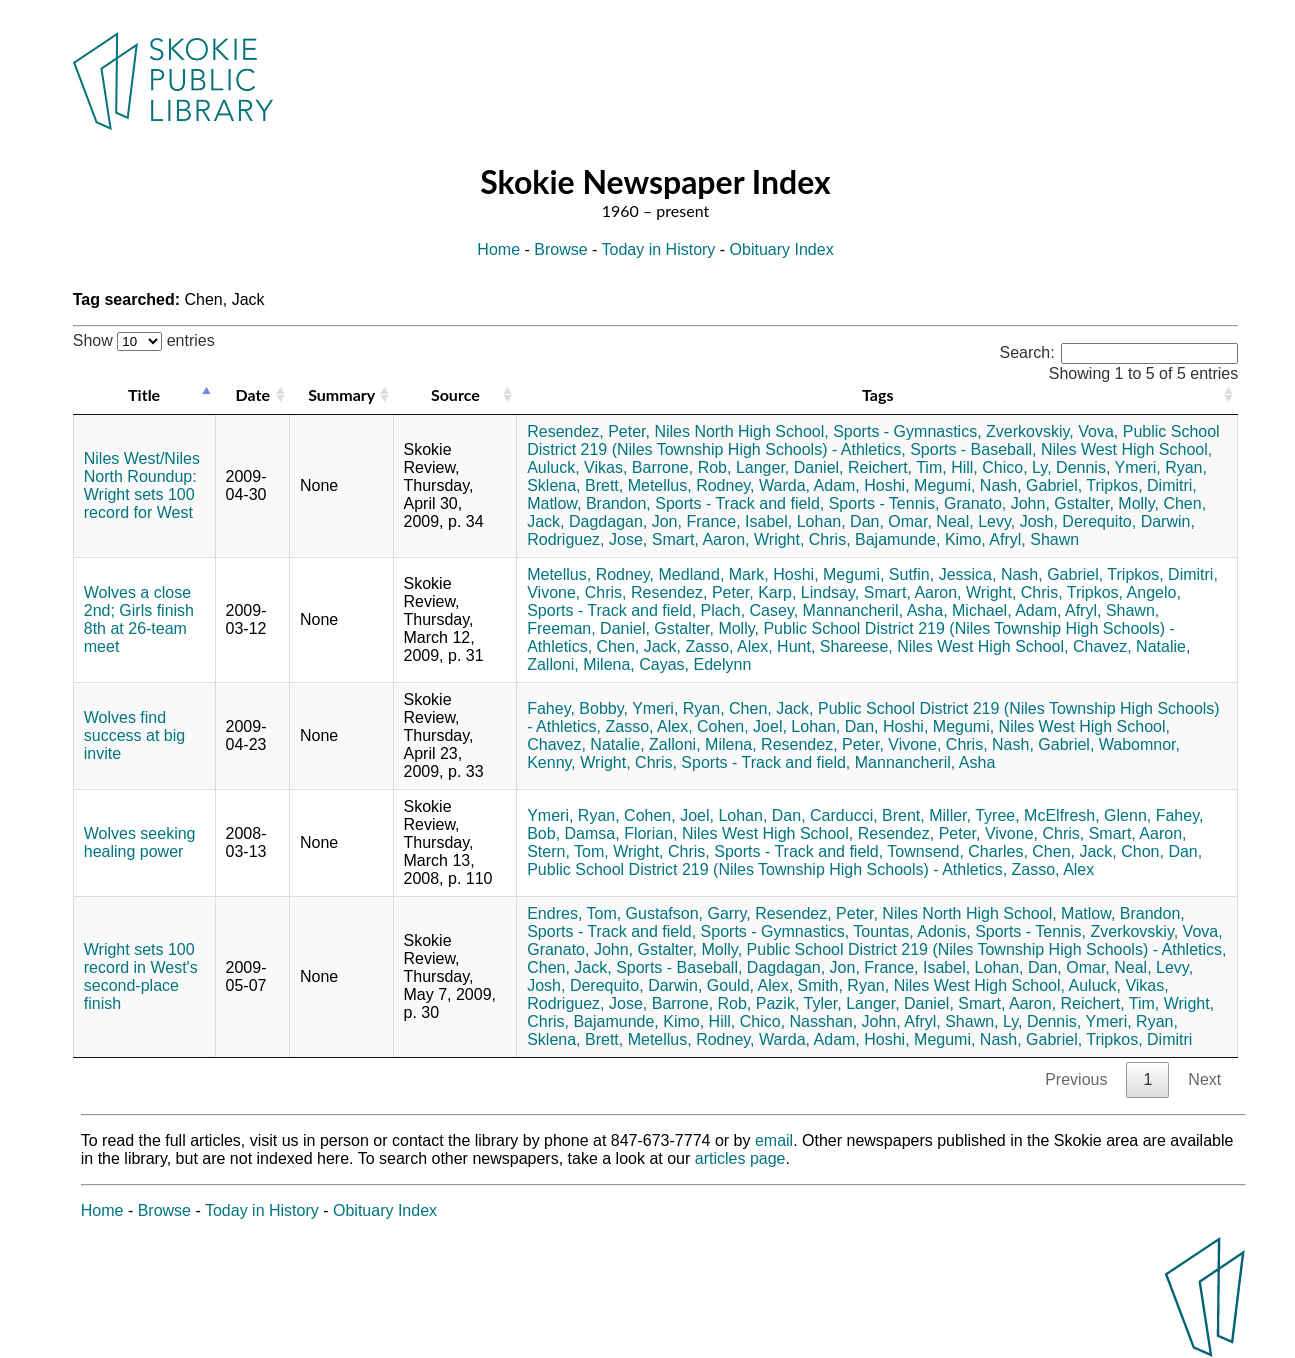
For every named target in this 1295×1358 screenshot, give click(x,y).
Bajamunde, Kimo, (920, 539)
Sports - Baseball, (973, 449)
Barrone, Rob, (682, 467)
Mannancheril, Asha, (875, 610)
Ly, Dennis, (1071, 467)
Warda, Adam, (809, 485)
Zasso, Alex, (729, 646)
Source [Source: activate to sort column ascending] (455, 394)
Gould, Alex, (750, 985)
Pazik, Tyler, (799, 1003)
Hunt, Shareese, (835, 646)
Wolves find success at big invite (134, 735)
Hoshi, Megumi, (919, 485)
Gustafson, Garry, (688, 913)
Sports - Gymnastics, (907, 431)
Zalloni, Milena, (581, 664)
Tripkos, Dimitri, (1141, 485)
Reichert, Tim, (897, 467)
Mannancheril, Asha (925, 762)
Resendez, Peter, (588, 431)
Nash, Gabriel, (1031, 485)
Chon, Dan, (1161, 851)
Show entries (144, 340)
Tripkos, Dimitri (1139, 1039)
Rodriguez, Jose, (587, 539)
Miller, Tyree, (974, 815)
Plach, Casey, (750, 610)
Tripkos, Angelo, (1124, 592)
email (774, 1140)
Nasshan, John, (845, 1021)
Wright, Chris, (802, 539)
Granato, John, (997, 503)
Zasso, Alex (1053, 869)
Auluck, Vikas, (577, 467)
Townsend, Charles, (957, 851)
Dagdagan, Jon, (625, 521)
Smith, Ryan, (844, 985)
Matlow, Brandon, (589, 503)
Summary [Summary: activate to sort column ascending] (341, 394)
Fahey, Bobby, (577, 708)
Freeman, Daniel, (588, 628)
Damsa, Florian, (621, 833)
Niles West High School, (1126, 449)
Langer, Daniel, (790, 467)
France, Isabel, (739, 521)
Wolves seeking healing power (140, 842)
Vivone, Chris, (576, 592)
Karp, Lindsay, (808, 592)
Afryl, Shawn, (1112, 610)
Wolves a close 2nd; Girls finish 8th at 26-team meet (139, 619)
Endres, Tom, (574, 913)
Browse (560, 249)
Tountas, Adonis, (911, 931)
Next (1204, 1079)
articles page (740, 1158)
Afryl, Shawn (1034, 539)
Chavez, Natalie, (1131, 646)
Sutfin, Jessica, (943, 574)
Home (498, 249)
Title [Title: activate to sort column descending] (144, 394)
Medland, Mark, (714, 574)
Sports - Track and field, (739, 503)
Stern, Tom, (568, 851)
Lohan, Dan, (840, 521)
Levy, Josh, (1018, 521)
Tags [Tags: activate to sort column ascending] (877, 394)
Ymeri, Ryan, (1160, 467)
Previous (1076, 1079)
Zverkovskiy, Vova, (1052, 431)
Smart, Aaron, (701, 539)
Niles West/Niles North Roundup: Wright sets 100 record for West (142, 485)
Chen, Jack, (639, 646)
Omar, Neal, (930, 521)
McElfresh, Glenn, (1087, 815)
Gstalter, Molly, (1106, 503)
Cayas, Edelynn (695, 664)
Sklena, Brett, (575, 485)
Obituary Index (782, 249)
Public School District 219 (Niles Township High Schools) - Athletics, (873, 440)
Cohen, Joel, (742, 726)
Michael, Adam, (1006, 610)
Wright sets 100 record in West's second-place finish (141, 976)
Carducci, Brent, (867, 815)
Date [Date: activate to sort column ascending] (253, 394)
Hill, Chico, (989, 467)
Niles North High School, (741, 431)
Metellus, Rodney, (691, 485)
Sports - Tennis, (884, 503)
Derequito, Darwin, (1128, 521)
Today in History (659, 249)
